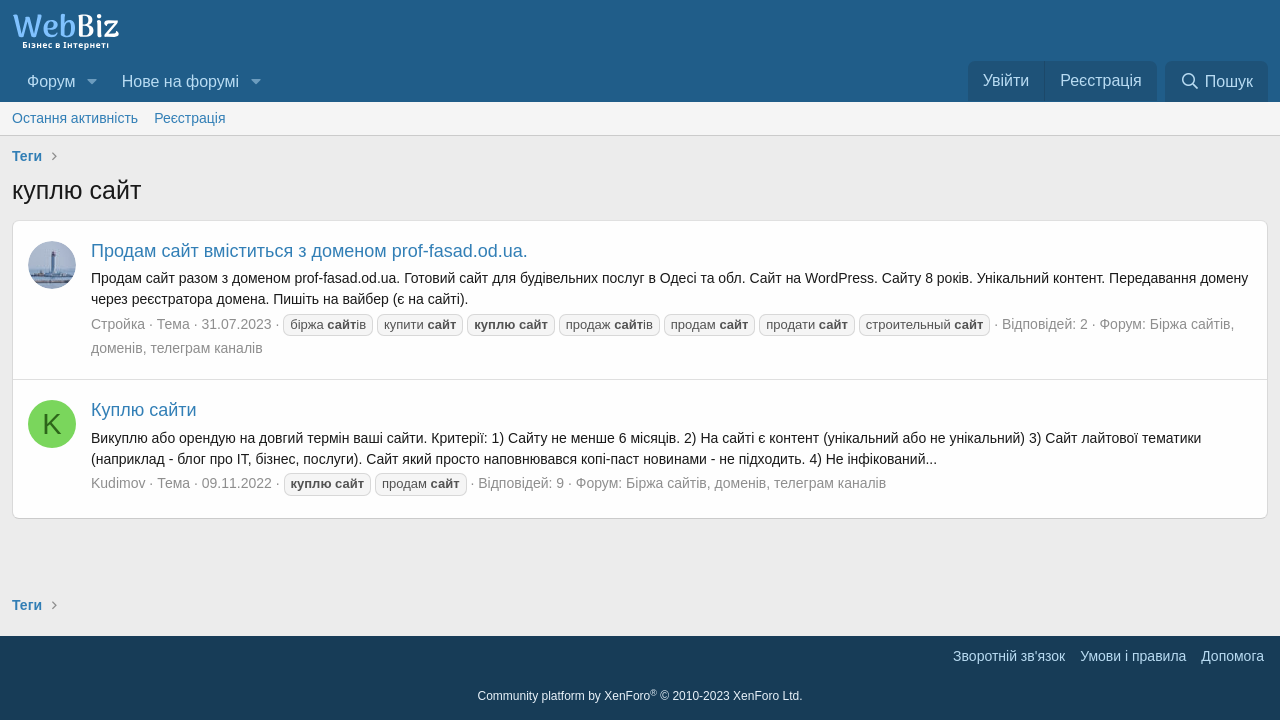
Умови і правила (1133, 656)
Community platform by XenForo (640, 696)
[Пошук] (1216, 81)
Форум (51, 81)
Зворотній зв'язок (1009, 656)
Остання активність (75, 118)
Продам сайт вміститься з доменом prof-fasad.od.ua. (309, 251)
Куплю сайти (144, 410)
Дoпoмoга (1232, 656)
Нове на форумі (180, 81)
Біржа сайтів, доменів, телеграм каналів (756, 483)
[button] (91, 82)
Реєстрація (189, 118)
